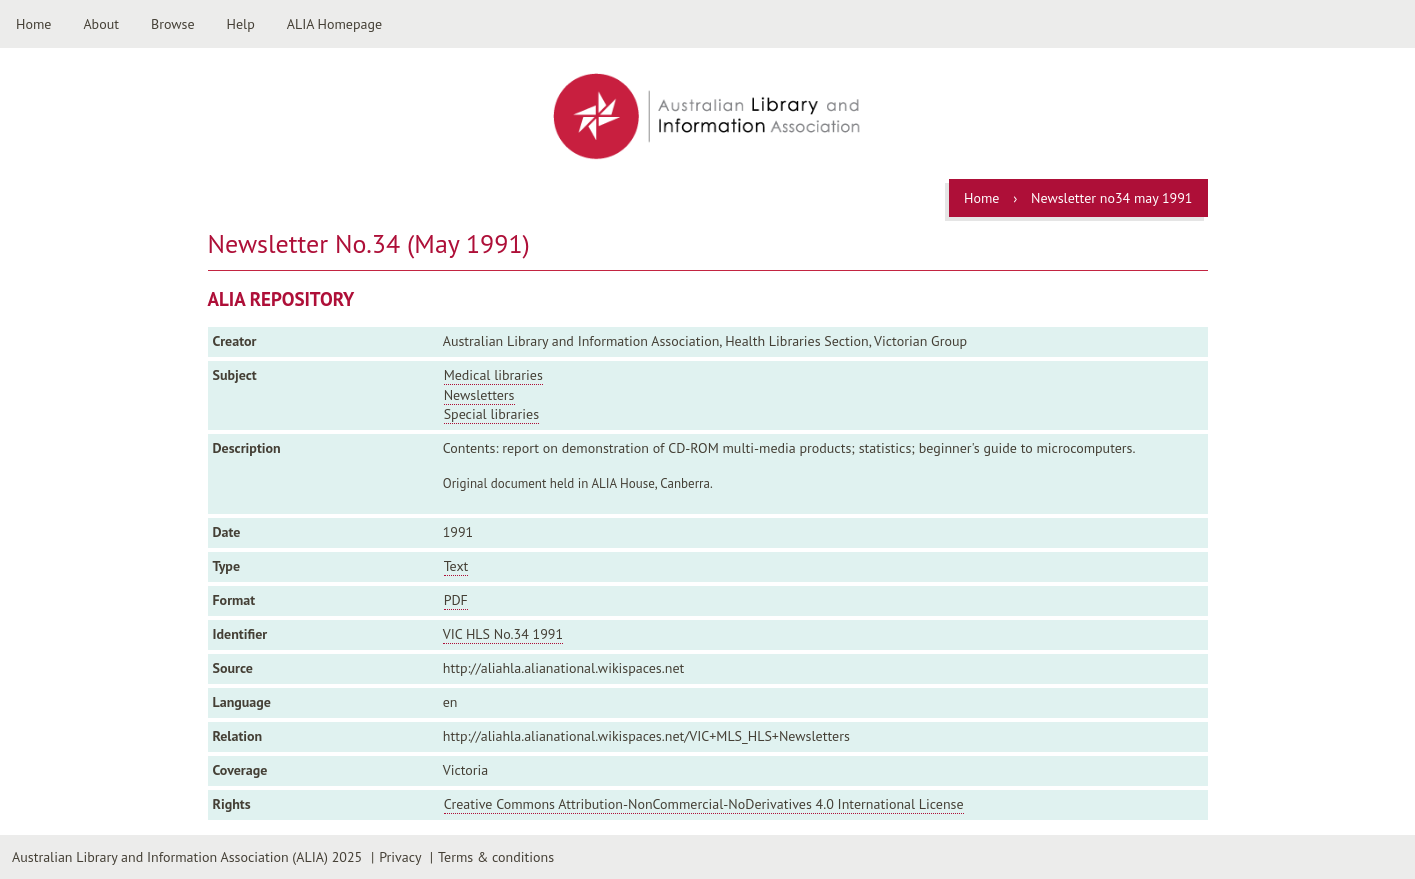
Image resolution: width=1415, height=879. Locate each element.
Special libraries (491, 414)
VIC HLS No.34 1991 (503, 634)
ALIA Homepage (334, 24)
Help (241, 24)
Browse (173, 24)
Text (456, 566)
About (101, 24)
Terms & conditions (496, 857)
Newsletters (479, 395)
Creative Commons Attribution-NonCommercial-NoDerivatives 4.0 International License (704, 804)
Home (33, 24)
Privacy (400, 857)
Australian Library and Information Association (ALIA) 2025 (187, 857)
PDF (456, 600)
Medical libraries (493, 375)
